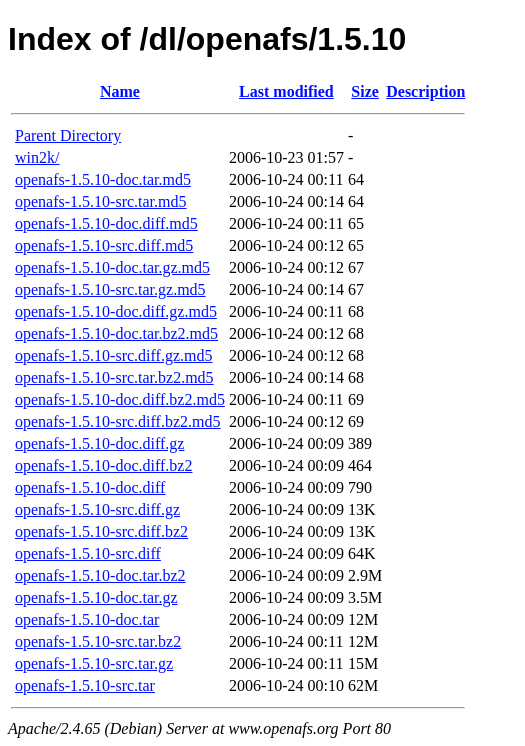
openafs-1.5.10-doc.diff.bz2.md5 (120, 399)
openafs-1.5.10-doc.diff (90, 487)
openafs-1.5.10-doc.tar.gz (96, 597)
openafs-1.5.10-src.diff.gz (97, 509)
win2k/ (37, 157)
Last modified (286, 91)
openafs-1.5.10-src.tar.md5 (101, 201)
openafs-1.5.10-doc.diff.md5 (106, 223)
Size (365, 91)
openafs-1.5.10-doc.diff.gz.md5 (116, 311)
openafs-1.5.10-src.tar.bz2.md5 (114, 377)
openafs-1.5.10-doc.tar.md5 (103, 179)
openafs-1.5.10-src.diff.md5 (104, 245)
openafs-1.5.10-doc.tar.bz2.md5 (116, 333)
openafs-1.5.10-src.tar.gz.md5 (110, 289)
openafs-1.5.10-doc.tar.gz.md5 (112, 267)
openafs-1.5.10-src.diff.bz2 (101, 531)
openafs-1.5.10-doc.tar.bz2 (100, 575)
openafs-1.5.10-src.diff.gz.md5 (113, 355)
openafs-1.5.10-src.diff (88, 553)
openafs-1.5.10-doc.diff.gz (99, 443)
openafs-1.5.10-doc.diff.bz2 (103, 465)
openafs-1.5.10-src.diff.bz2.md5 (117, 421)
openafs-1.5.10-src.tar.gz (94, 663)
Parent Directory (68, 135)
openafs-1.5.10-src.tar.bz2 (98, 641)
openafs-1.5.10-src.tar (85, 685)
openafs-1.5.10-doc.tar (87, 619)
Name (120, 91)
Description (425, 91)
